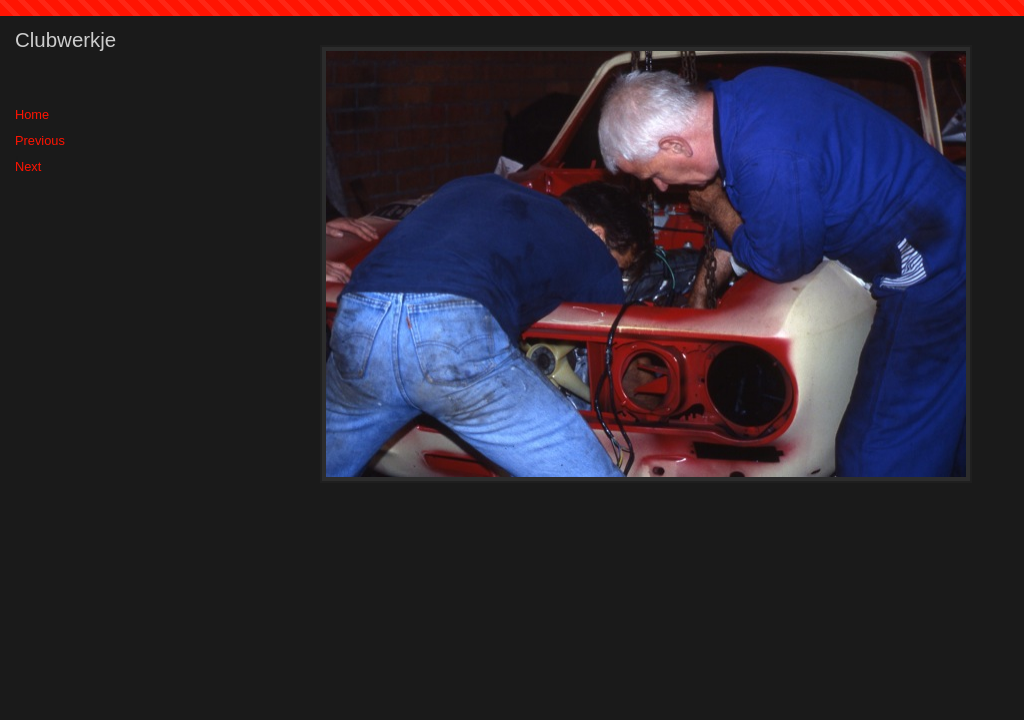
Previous (40, 140)
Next (28, 166)
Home (32, 114)
